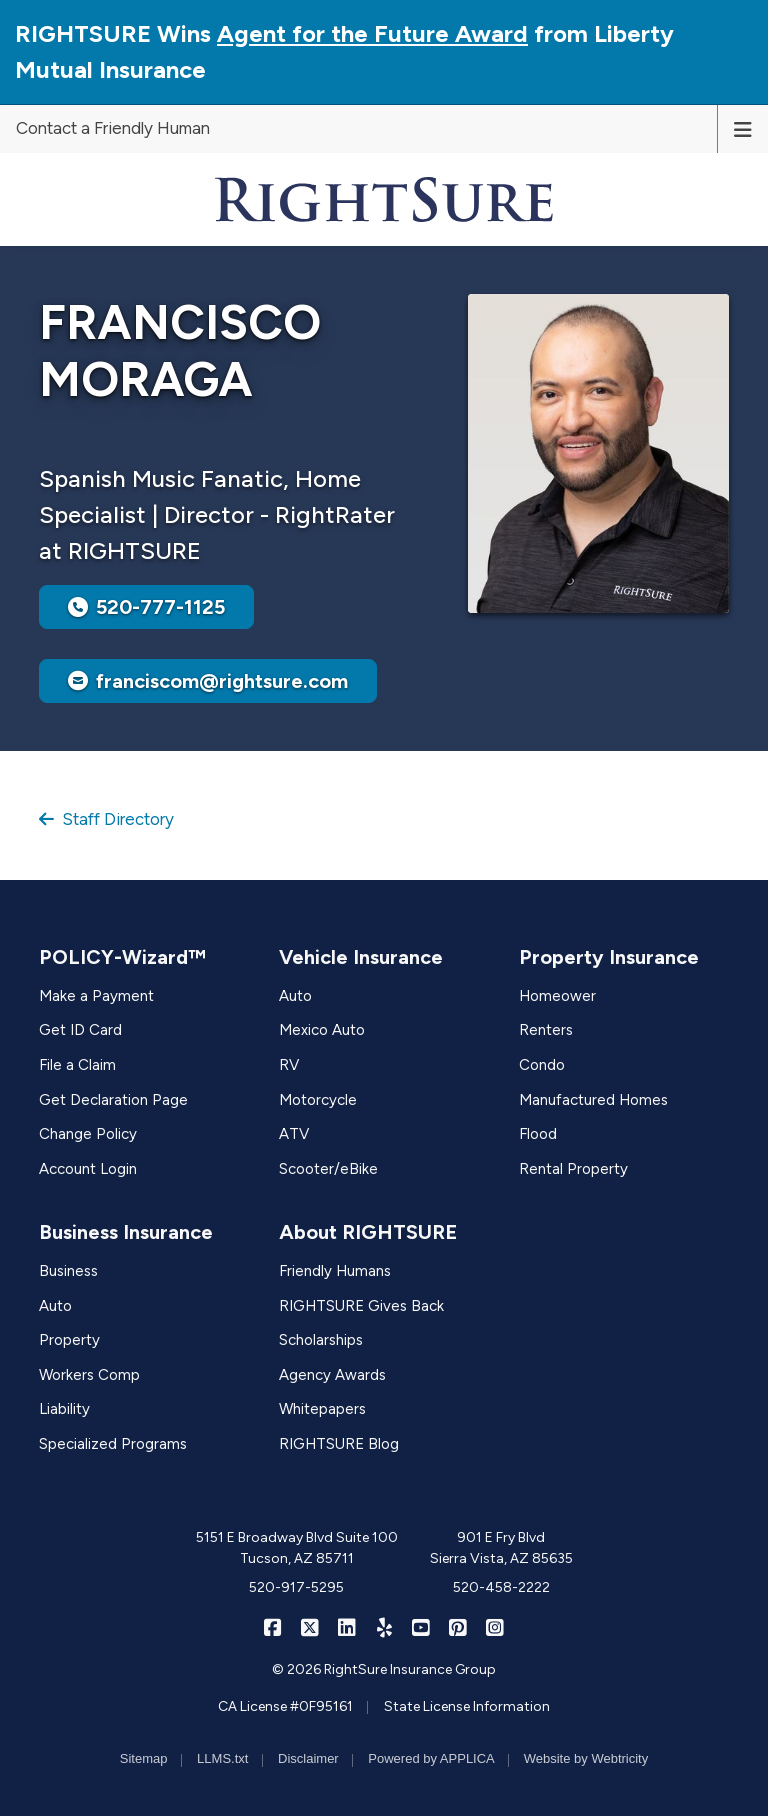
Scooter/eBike (328, 1169)
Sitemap (144, 1758)
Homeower (557, 996)
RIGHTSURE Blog (339, 1444)
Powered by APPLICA (431, 1758)
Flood (538, 1134)
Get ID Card (80, 1030)
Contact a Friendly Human (113, 128)
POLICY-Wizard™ (122, 957)
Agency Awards (332, 1375)
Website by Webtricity (586, 1758)
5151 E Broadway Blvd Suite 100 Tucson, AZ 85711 (297, 1548)
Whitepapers (322, 1409)
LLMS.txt (222, 1758)
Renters (546, 1030)
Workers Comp (89, 1375)
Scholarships (321, 1340)
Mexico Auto (322, 1030)
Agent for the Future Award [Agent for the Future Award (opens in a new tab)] (372, 33)
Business (68, 1271)
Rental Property (573, 1169)
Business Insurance (126, 1232)
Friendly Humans (335, 1271)
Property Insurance (609, 957)
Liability (64, 1409)
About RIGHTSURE (368, 1232)
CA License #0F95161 (285, 1706)
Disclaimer (308, 1758)
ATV (294, 1134)
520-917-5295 (296, 1587)
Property (69, 1340)
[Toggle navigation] (743, 128)
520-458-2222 (501, 1587)
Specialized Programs (113, 1444)
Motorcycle (318, 1100)
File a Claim (77, 1065)
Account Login (88, 1169)
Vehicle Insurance (361, 957)
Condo (542, 1065)
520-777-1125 (146, 607)
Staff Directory (106, 819)
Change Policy (88, 1134)
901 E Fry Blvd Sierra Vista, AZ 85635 (501, 1548)
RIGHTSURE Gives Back (361, 1306)
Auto (295, 996)
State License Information (467, 1706)
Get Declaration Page (113, 1100)
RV (289, 1065)
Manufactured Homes (593, 1100)
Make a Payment (96, 996)
